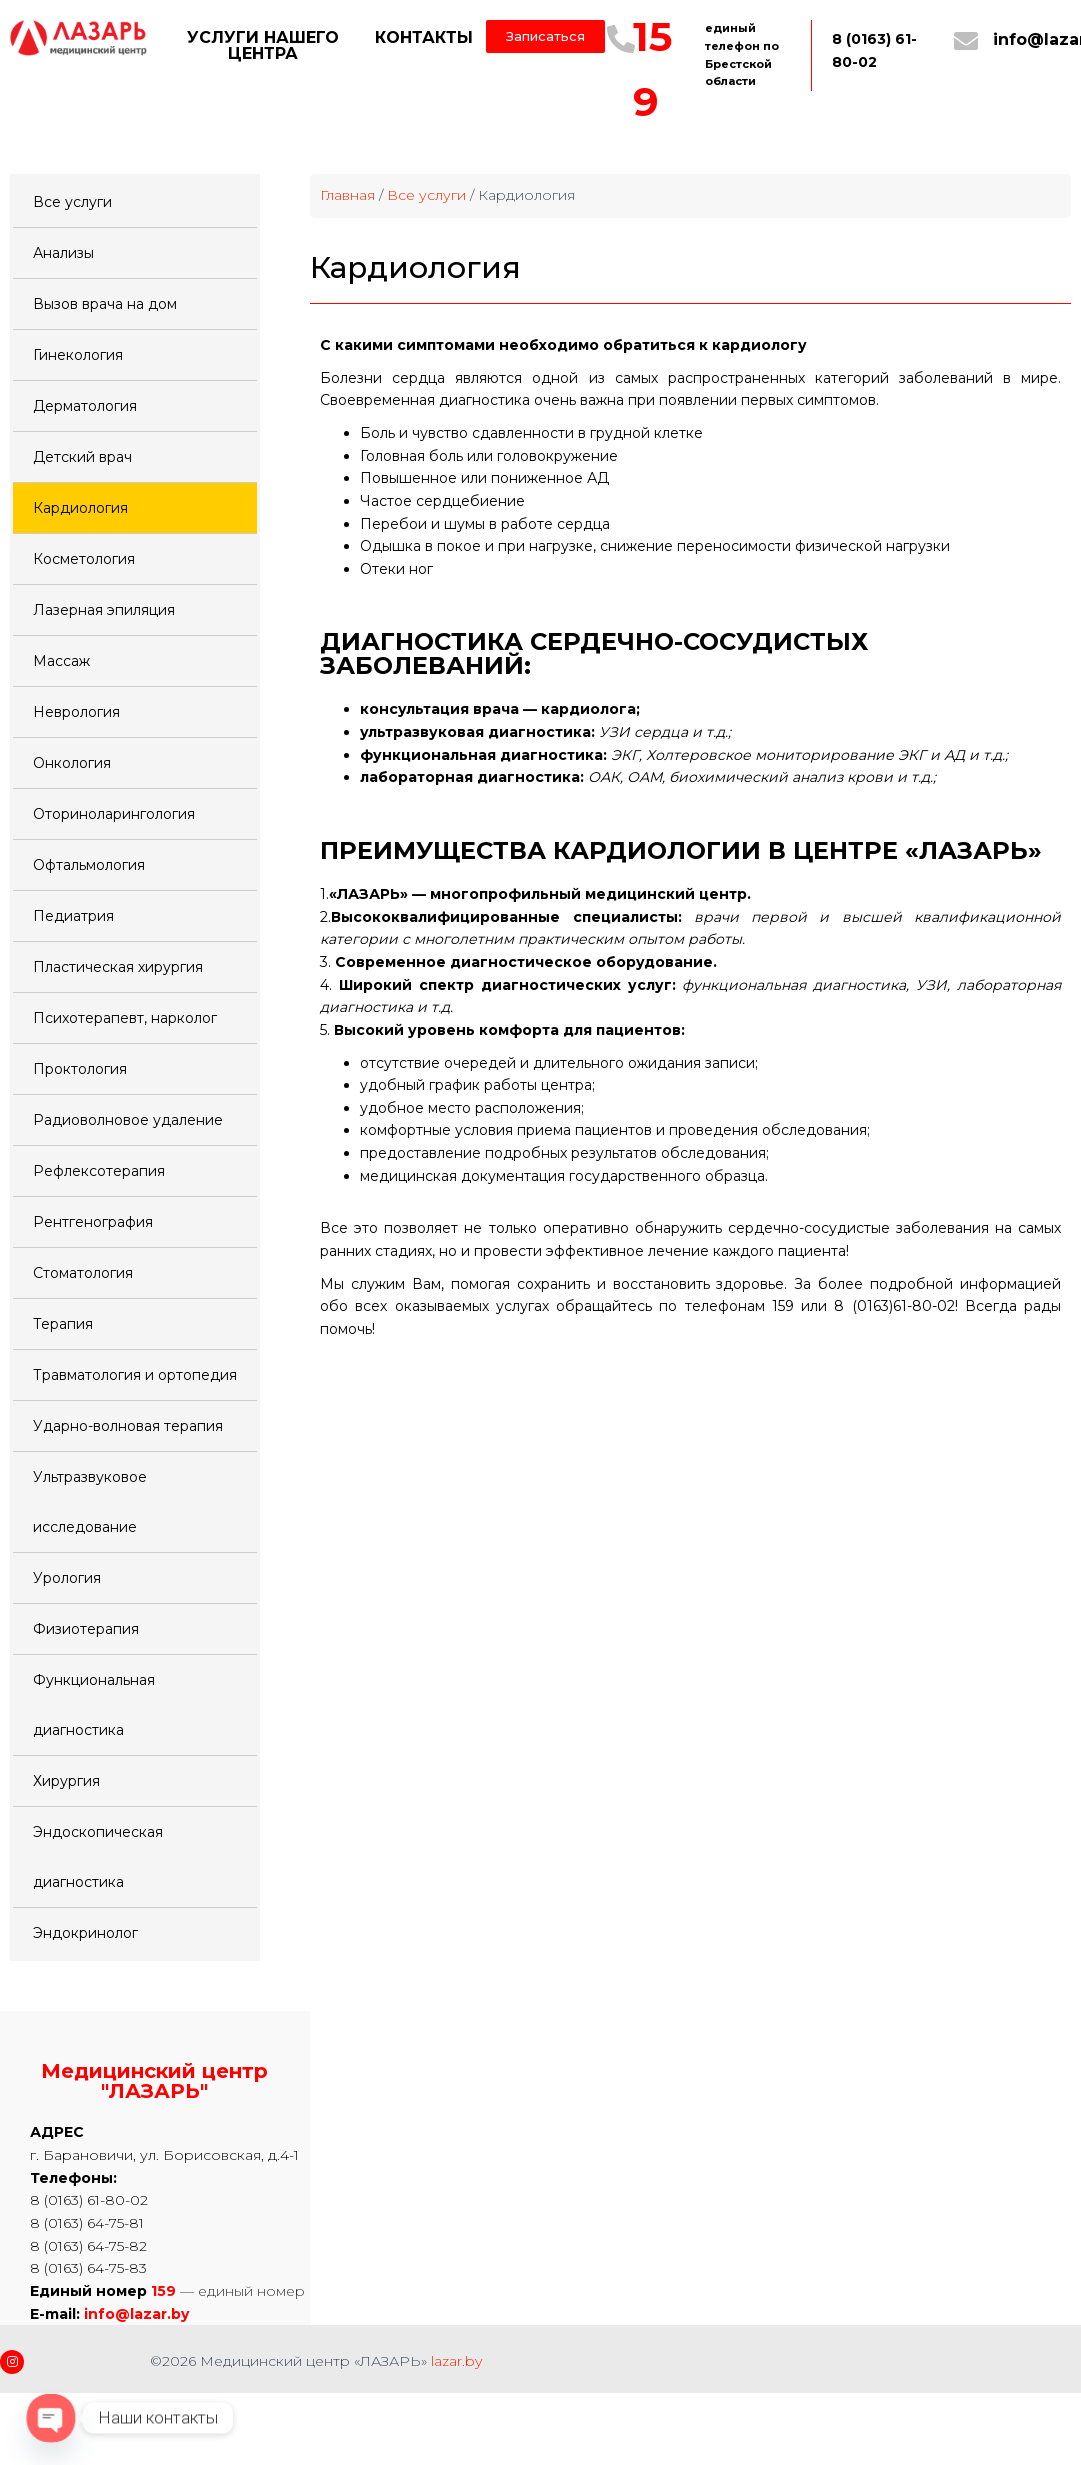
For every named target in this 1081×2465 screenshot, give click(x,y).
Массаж (61, 661)
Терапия (63, 1324)
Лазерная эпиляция (104, 610)
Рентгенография (93, 1222)
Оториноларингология (114, 814)
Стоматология (83, 1273)
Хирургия (66, 1781)
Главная (347, 195)
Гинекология (78, 355)
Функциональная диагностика (94, 1705)
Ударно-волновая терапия (128, 1426)
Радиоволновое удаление (128, 1120)
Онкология (72, 763)
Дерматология (85, 406)
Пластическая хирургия (118, 967)
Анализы (63, 253)
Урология (67, 1578)
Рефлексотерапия (99, 1171)
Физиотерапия (86, 1629)
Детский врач (82, 457)
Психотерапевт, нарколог (125, 1018)
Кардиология (80, 508)
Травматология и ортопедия (135, 1375)
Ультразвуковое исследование (90, 1502)
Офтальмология (89, 865)
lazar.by (456, 2361)
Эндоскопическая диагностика (98, 1857)
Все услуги (72, 202)
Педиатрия (73, 916)
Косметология (84, 559)
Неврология (76, 712)
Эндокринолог (85, 1933)
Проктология (80, 1069)
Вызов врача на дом (105, 304)
